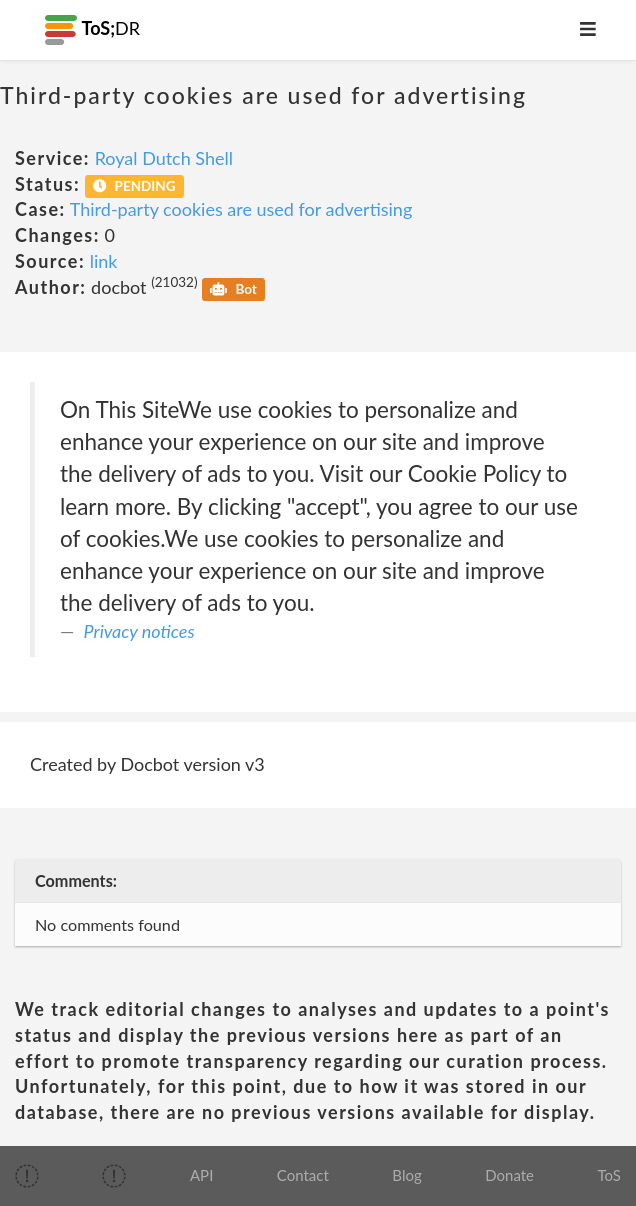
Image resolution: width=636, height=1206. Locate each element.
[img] (27, 1176)
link (104, 261)
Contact (303, 1175)
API (201, 1175)
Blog (406, 1175)
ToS (609, 1175)
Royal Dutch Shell (164, 158)
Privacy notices (139, 631)
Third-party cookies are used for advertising (241, 209)
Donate (509, 1175)
